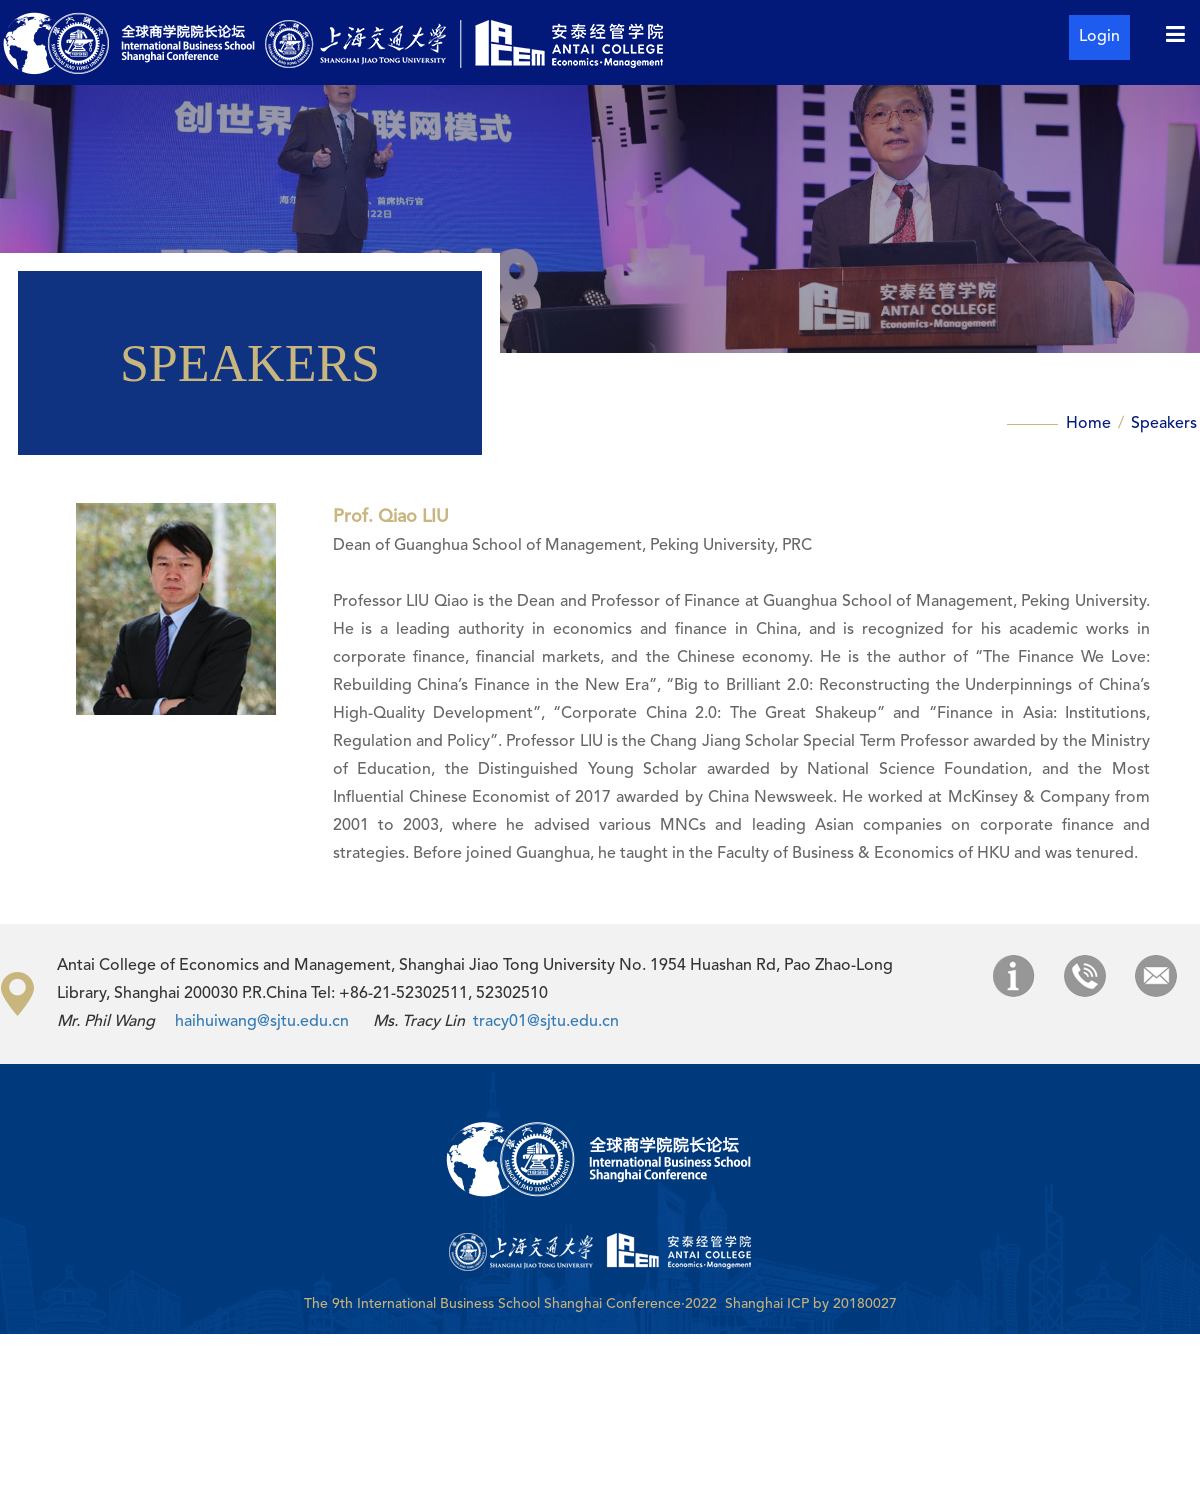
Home (1090, 424)
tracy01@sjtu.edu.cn (546, 1022)
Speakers (1164, 424)
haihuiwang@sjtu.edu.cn (262, 1022)
